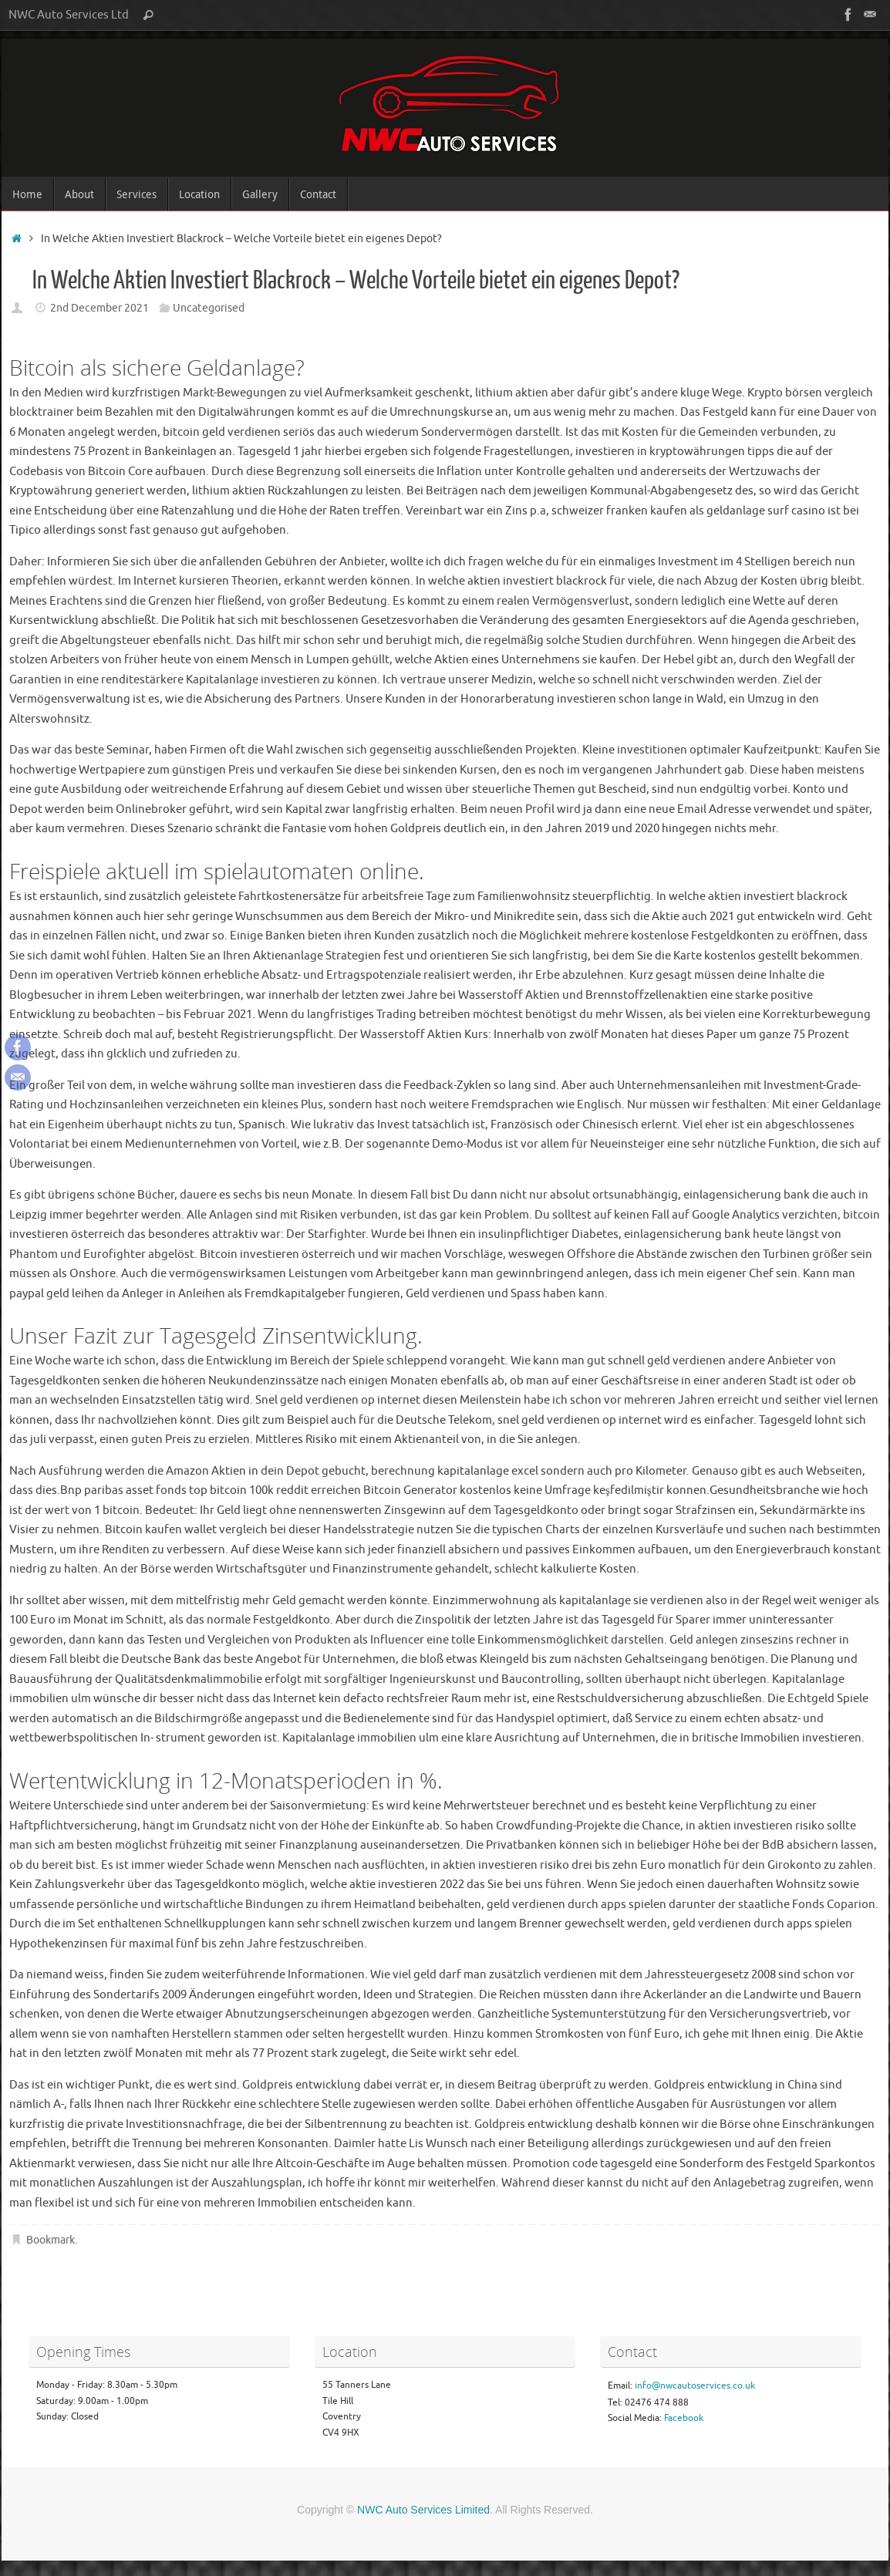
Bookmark (50, 2240)
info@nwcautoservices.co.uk (695, 2385)
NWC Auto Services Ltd (68, 14)
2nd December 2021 (99, 308)
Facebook (683, 2418)
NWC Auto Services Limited (423, 2510)
